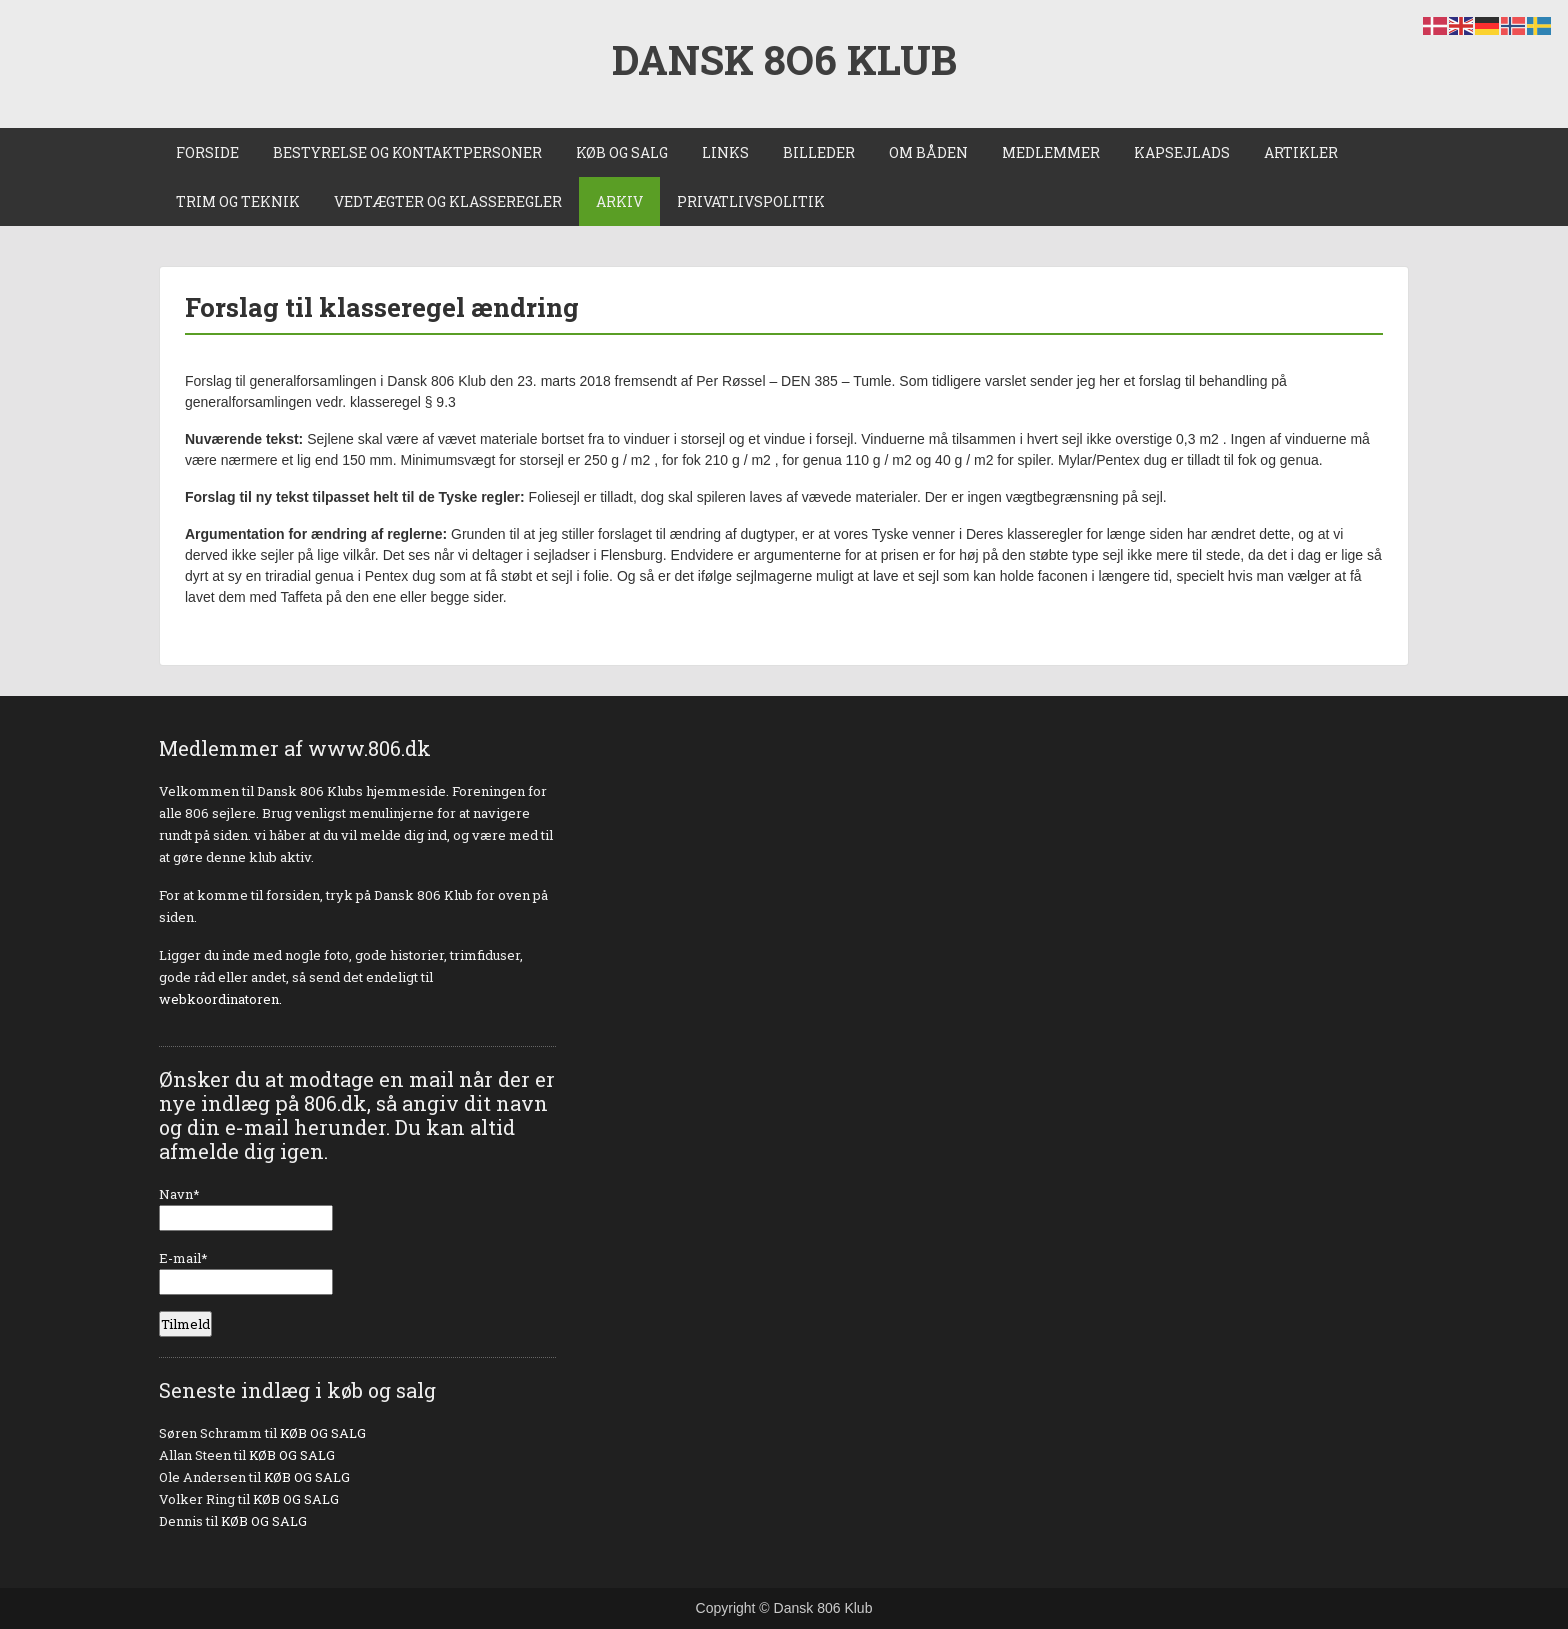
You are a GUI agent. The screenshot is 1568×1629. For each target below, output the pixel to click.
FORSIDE (207, 152)
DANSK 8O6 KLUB (784, 59)
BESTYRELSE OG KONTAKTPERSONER (407, 152)
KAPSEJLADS (1182, 152)
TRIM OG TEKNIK (238, 201)
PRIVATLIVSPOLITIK (751, 201)
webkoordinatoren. (220, 999)
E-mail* (246, 1272)
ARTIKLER (1301, 152)
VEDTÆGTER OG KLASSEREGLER (448, 201)
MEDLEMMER (1051, 152)
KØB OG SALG (622, 152)
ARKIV (619, 201)
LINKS (725, 152)
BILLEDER (819, 152)
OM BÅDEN (928, 152)
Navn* (246, 1208)
